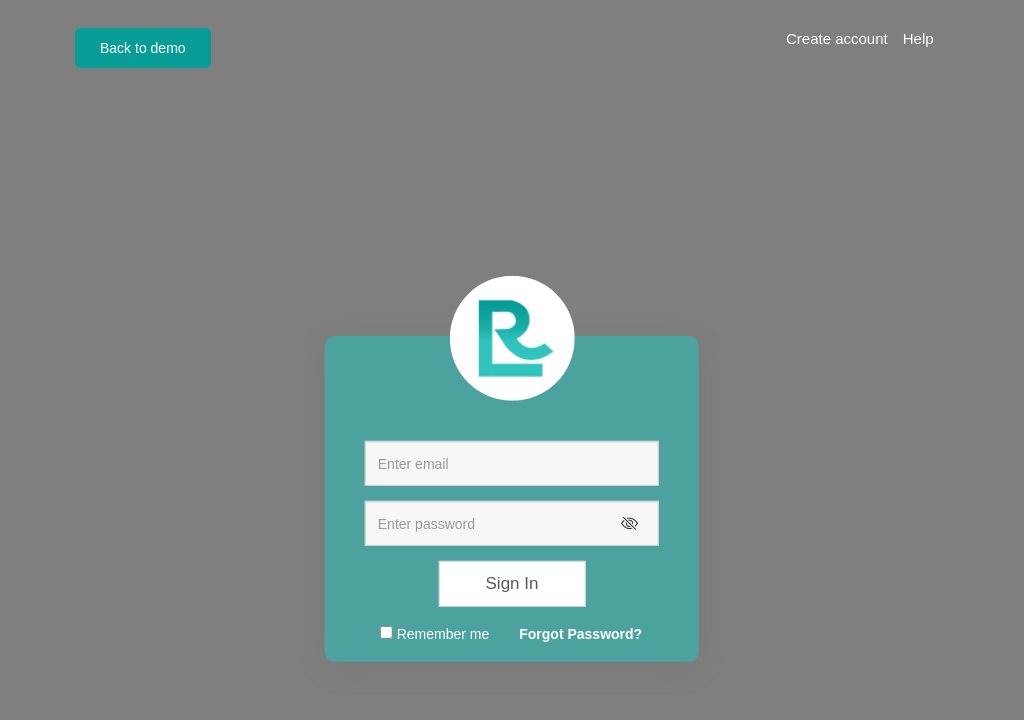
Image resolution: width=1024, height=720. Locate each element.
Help (918, 38)
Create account (837, 38)
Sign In (512, 583)
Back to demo (143, 48)
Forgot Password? (580, 634)
